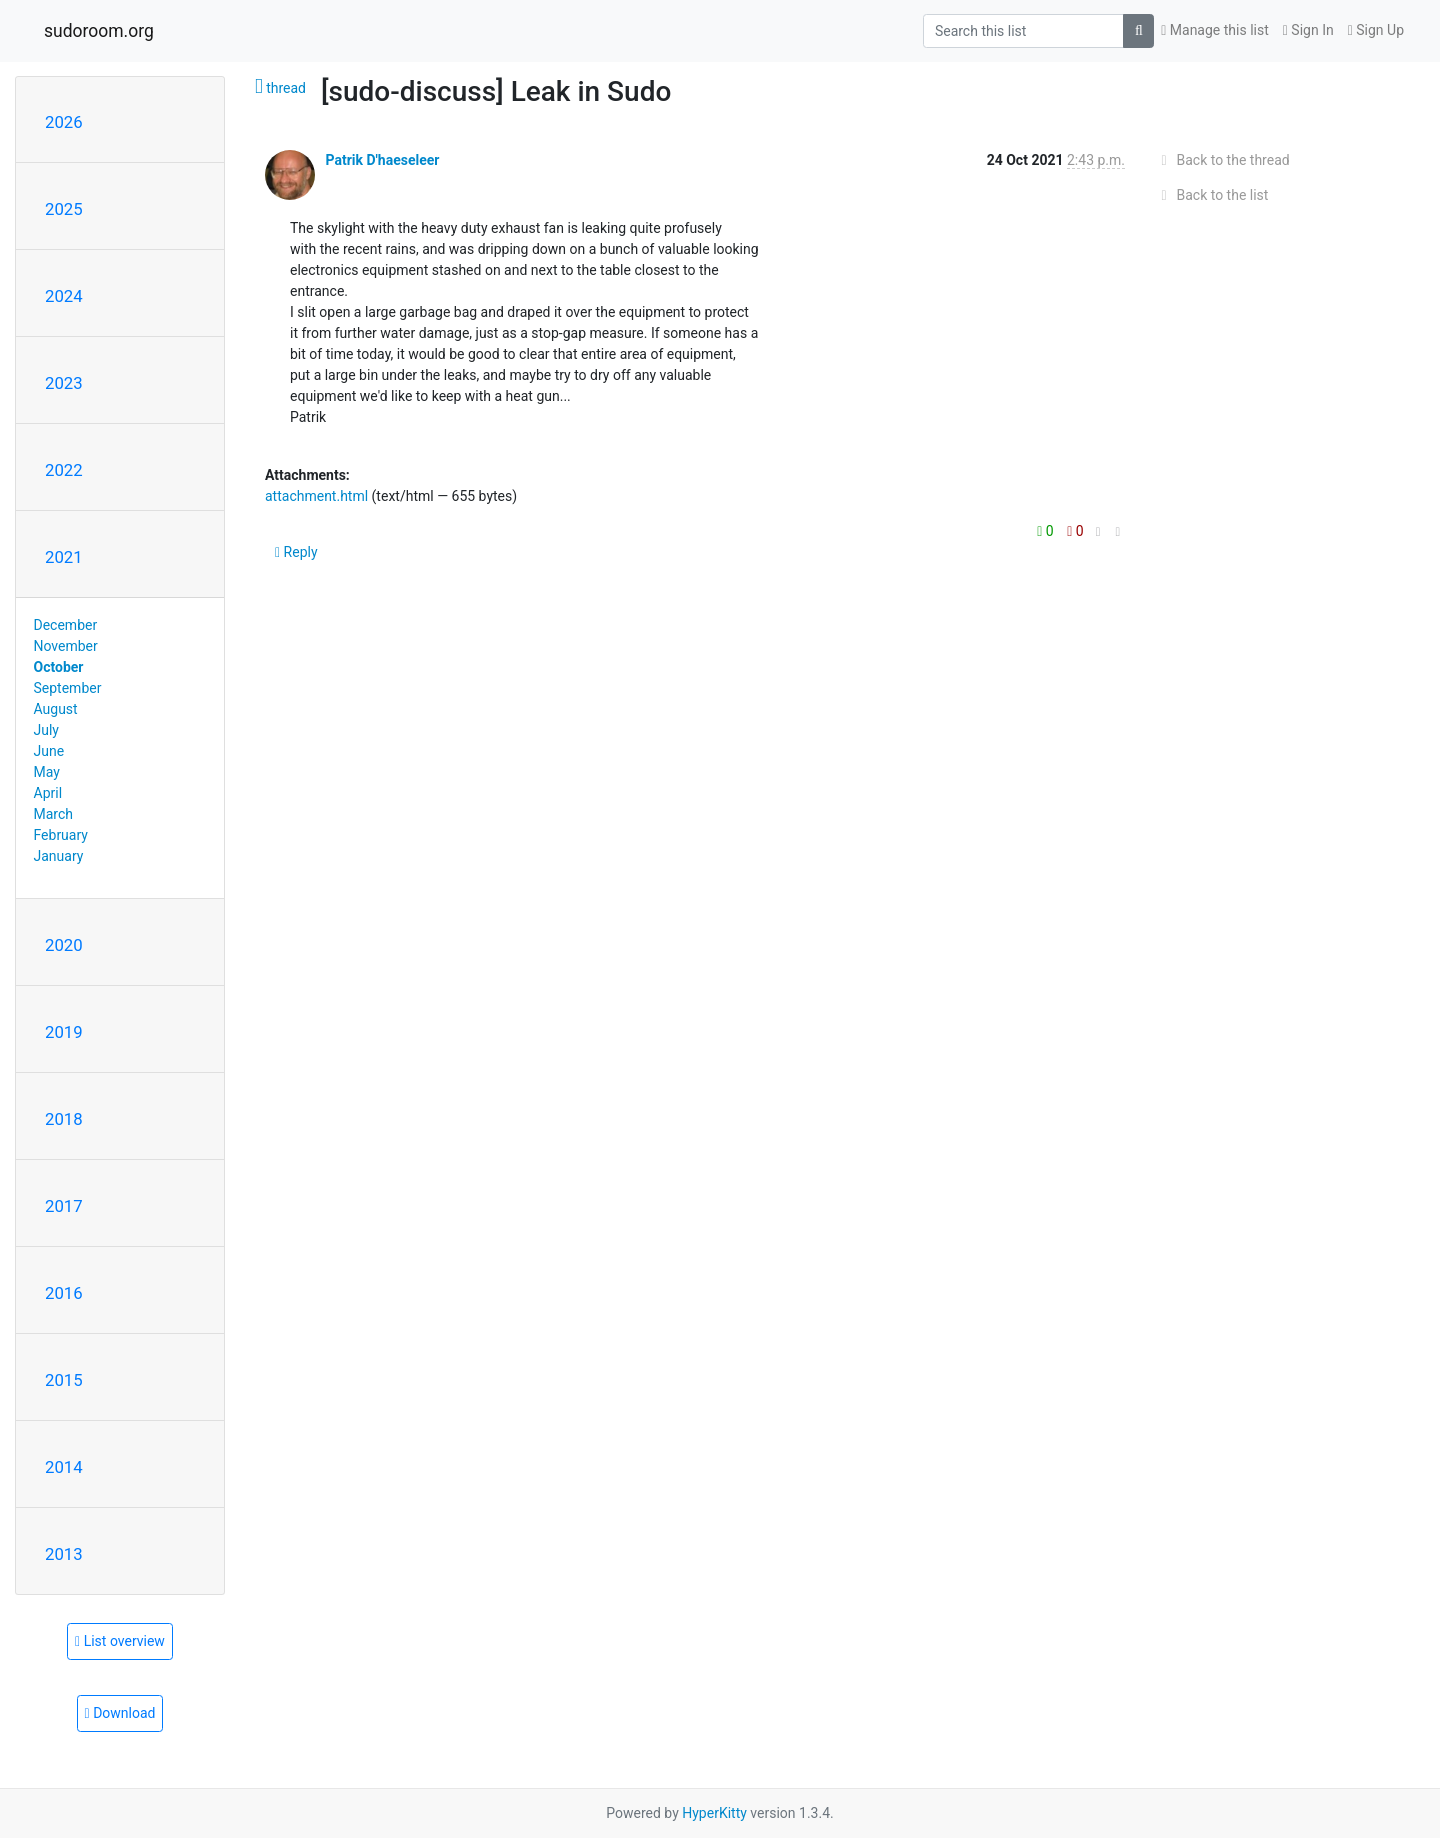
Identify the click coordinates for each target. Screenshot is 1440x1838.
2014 (64, 1467)
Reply (296, 552)
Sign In (1308, 30)
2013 (64, 1554)
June (49, 751)
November (66, 646)
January (59, 856)
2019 (64, 1032)
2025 (64, 209)
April (48, 793)
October (59, 667)
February (61, 835)
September (68, 688)
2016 (64, 1293)
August (56, 709)
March (54, 814)
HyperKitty (714, 1813)
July (46, 730)
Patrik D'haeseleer (382, 160)
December (66, 625)
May (47, 772)
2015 (64, 1380)
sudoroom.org (99, 31)
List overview (120, 1641)
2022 (64, 470)
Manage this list (1215, 30)
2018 (64, 1119)
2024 (64, 296)
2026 (64, 122)
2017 (64, 1206)
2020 (64, 945)
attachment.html (316, 496)
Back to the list (1211, 195)
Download (120, 1713)
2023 (64, 383)
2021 (64, 557)
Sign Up (1376, 30)
